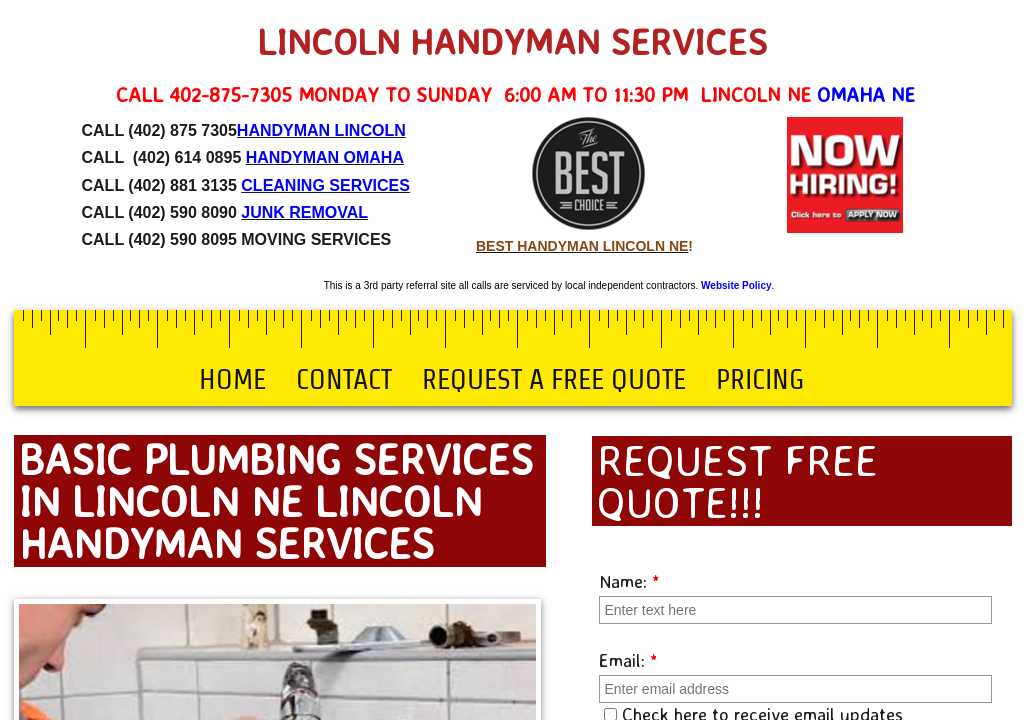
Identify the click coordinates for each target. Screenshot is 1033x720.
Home (232, 379)
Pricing (760, 379)
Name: (629, 581)
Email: (628, 660)
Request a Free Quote (554, 379)
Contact (344, 379)
